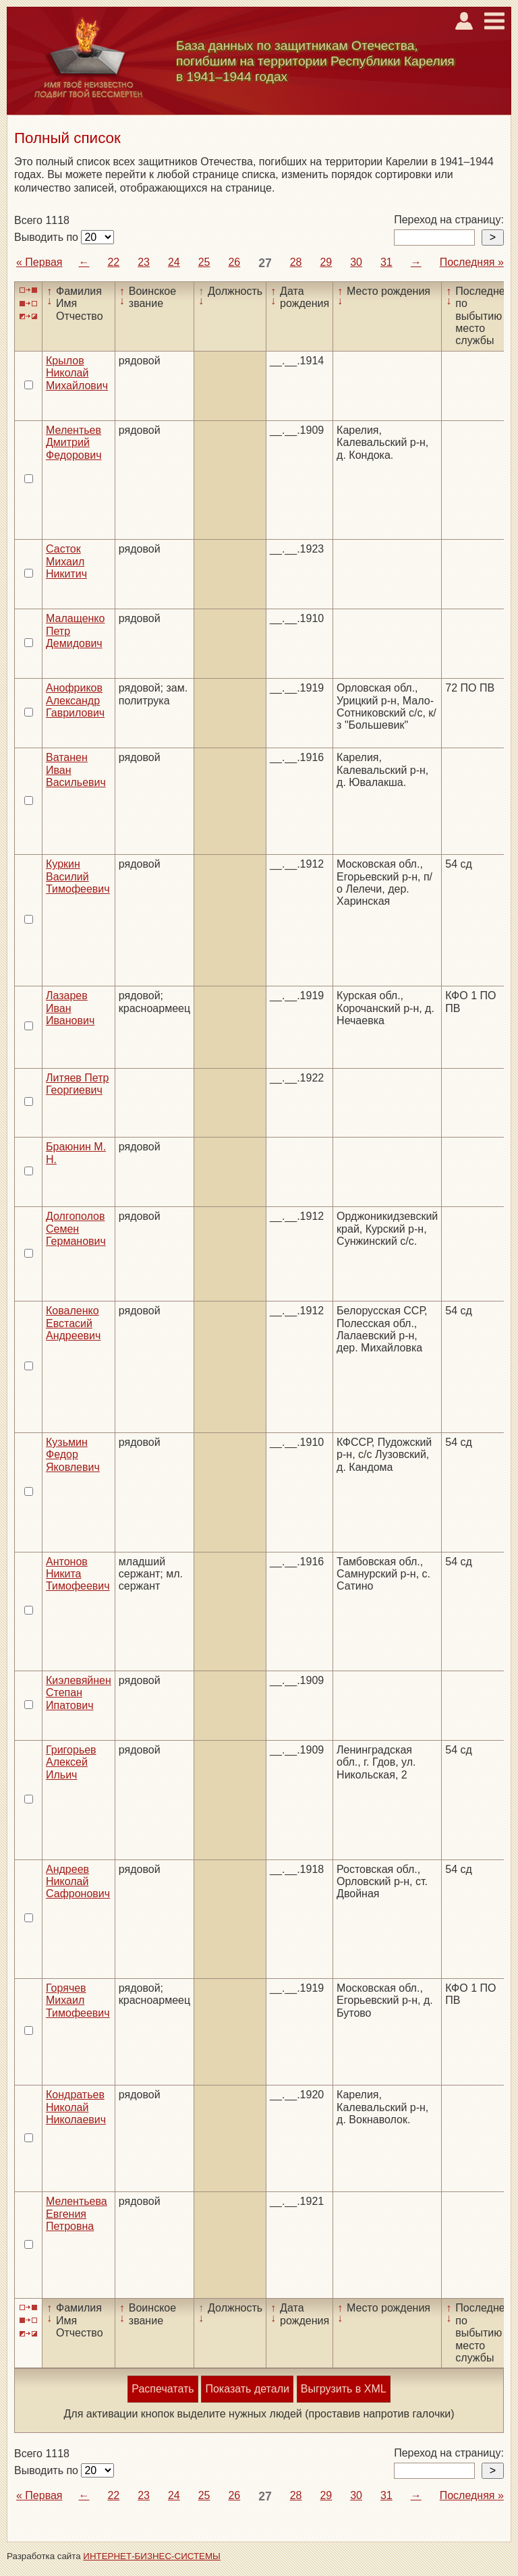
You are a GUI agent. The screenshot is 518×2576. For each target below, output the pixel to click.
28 (296, 262)
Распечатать (163, 2389)
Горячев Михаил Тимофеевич (78, 2000)
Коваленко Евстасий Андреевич (73, 1323)
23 (144, 262)
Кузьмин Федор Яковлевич (73, 1454)
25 (204, 262)
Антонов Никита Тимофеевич (78, 1574)
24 (174, 262)
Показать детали (247, 2389)
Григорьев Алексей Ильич (71, 1762)
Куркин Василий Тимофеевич (78, 876)
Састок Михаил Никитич (66, 561)
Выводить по (47, 237)
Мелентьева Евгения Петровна (76, 2213)
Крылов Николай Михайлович (77, 373)
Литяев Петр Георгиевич (77, 1084)
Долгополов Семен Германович (76, 1228)
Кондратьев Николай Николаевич (76, 2107)
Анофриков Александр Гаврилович (75, 700)
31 (386, 262)
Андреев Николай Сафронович (78, 1882)
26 (234, 262)
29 (326, 262)
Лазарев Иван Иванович (70, 1008)
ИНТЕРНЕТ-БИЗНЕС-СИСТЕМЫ (152, 2556)
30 (356, 262)
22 (113, 262)
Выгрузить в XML (343, 2389)
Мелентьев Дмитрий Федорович (74, 442)
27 (265, 263)
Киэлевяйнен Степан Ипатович (78, 1693)
